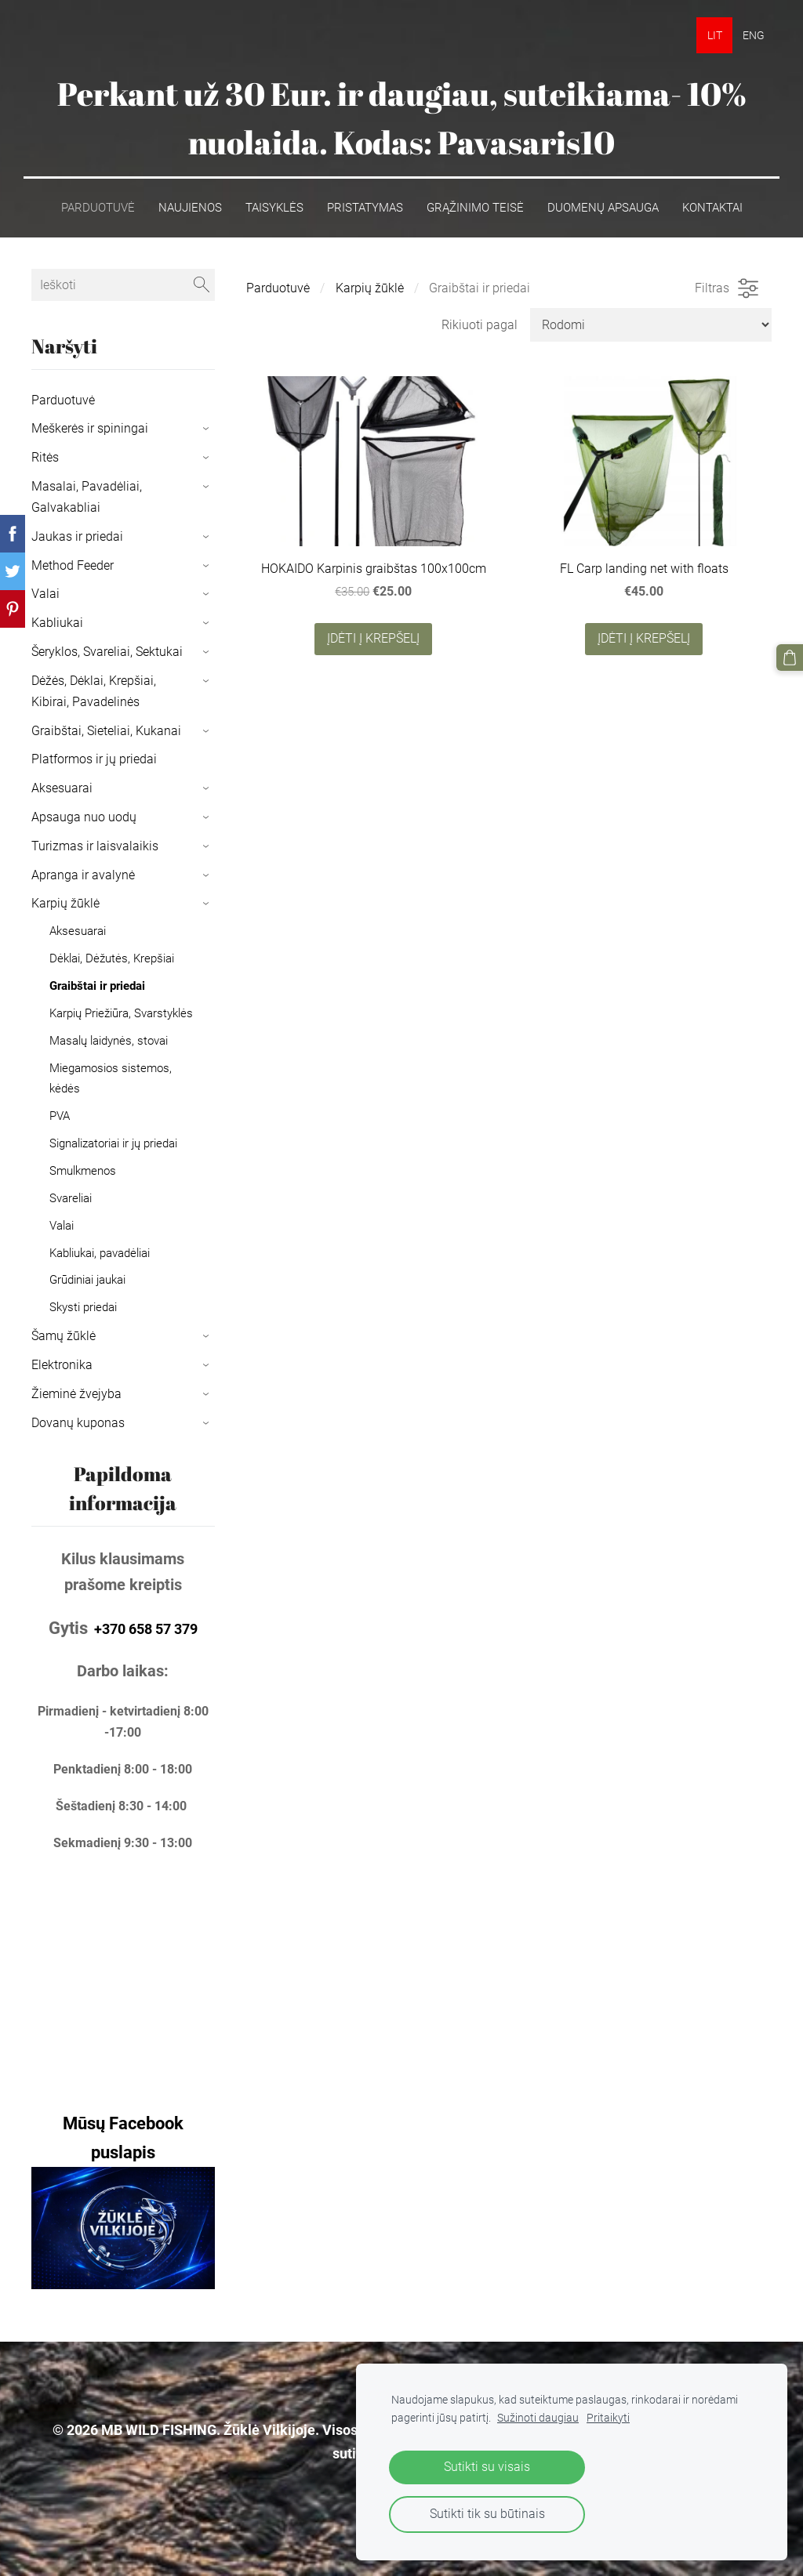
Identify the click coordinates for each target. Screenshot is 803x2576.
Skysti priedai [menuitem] (83, 1307)
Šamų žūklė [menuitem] (63, 1335)
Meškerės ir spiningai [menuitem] (89, 428)
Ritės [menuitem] (45, 457)
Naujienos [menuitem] (190, 207)
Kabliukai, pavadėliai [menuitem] (99, 1252)
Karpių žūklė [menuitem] (65, 903)
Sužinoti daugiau (538, 2418)
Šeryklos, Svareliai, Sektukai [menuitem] (107, 651)
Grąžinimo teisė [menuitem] (475, 207)
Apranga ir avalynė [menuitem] (83, 874)
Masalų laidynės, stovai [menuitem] (108, 1041)
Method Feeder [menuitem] (72, 564)
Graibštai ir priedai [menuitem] (97, 986)
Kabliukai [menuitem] (57, 622)
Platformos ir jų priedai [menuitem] (94, 759)
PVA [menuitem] (59, 1115)
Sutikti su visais (487, 2466)
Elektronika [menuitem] (62, 1364)
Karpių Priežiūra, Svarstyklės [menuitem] (121, 1013)
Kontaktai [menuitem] (712, 207)
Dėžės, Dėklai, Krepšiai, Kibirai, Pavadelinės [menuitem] (93, 690)
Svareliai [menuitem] (70, 1197)
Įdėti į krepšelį (373, 638)
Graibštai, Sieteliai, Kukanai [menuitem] (106, 730)
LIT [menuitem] (714, 35)
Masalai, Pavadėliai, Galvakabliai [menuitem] (86, 497)
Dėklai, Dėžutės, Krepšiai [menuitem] (111, 958)
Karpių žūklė (370, 288)
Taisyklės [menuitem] (274, 207)
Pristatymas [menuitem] (365, 207)
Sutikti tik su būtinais (487, 2513)
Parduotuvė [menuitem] (98, 207)
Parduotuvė (278, 288)
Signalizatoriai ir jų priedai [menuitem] (113, 1143)
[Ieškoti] (123, 284)
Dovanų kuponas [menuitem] (78, 1422)
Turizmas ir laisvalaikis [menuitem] (94, 846)
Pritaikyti (608, 2418)
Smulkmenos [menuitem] (82, 1170)
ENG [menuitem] (754, 35)
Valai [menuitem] (45, 593)
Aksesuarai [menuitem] (62, 788)
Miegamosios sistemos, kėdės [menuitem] (110, 1078)
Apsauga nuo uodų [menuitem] (83, 817)
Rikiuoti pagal (479, 324)
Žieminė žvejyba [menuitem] (76, 1393)
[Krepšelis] (789, 657)
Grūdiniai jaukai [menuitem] (87, 1280)
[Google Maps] (123, 1967)
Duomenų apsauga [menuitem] (603, 207)
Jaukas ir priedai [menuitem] (77, 536)
